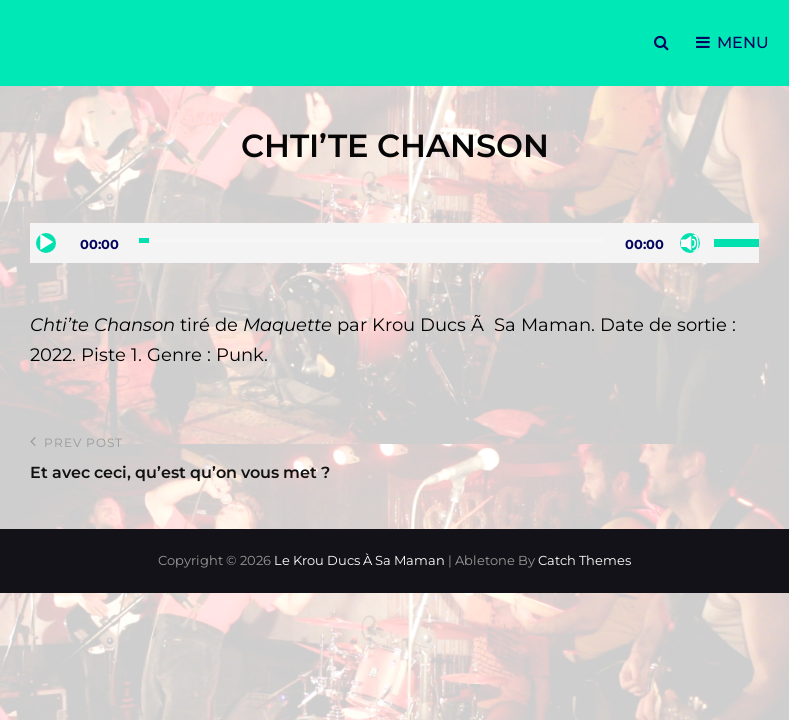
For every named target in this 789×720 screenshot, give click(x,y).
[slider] (372, 240)
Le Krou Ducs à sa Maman (359, 560)
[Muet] (690, 243)
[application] (394, 243)
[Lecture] (46, 243)
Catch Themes (584, 560)
